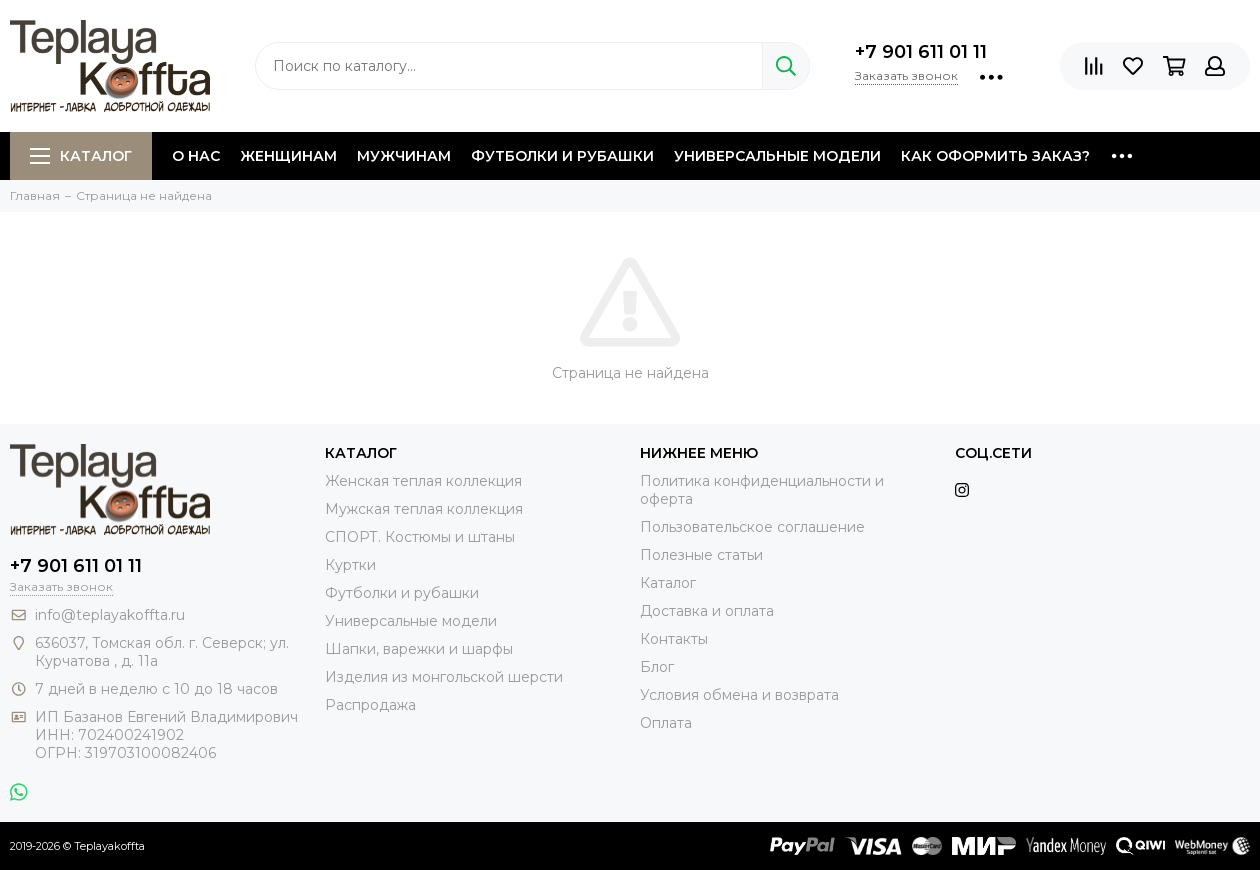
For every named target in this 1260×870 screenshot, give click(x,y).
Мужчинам (404, 156)
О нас (196, 156)
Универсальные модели (777, 156)
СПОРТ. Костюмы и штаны (420, 537)
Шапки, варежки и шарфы (419, 649)
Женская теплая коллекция (423, 481)
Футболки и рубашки (562, 156)
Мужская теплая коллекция (424, 509)
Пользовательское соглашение (752, 527)
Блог (657, 667)
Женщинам (288, 156)
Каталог (81, 156)
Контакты (674, 639)
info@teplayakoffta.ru (110, 615)
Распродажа (370, 705)
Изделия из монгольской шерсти (444, 677)
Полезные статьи (701, 555)
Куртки (350, 565)
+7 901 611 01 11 (921, 52)
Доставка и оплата (707, 611)
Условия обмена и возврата (739, 695)
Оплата (666, 723)
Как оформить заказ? (995, 156)
